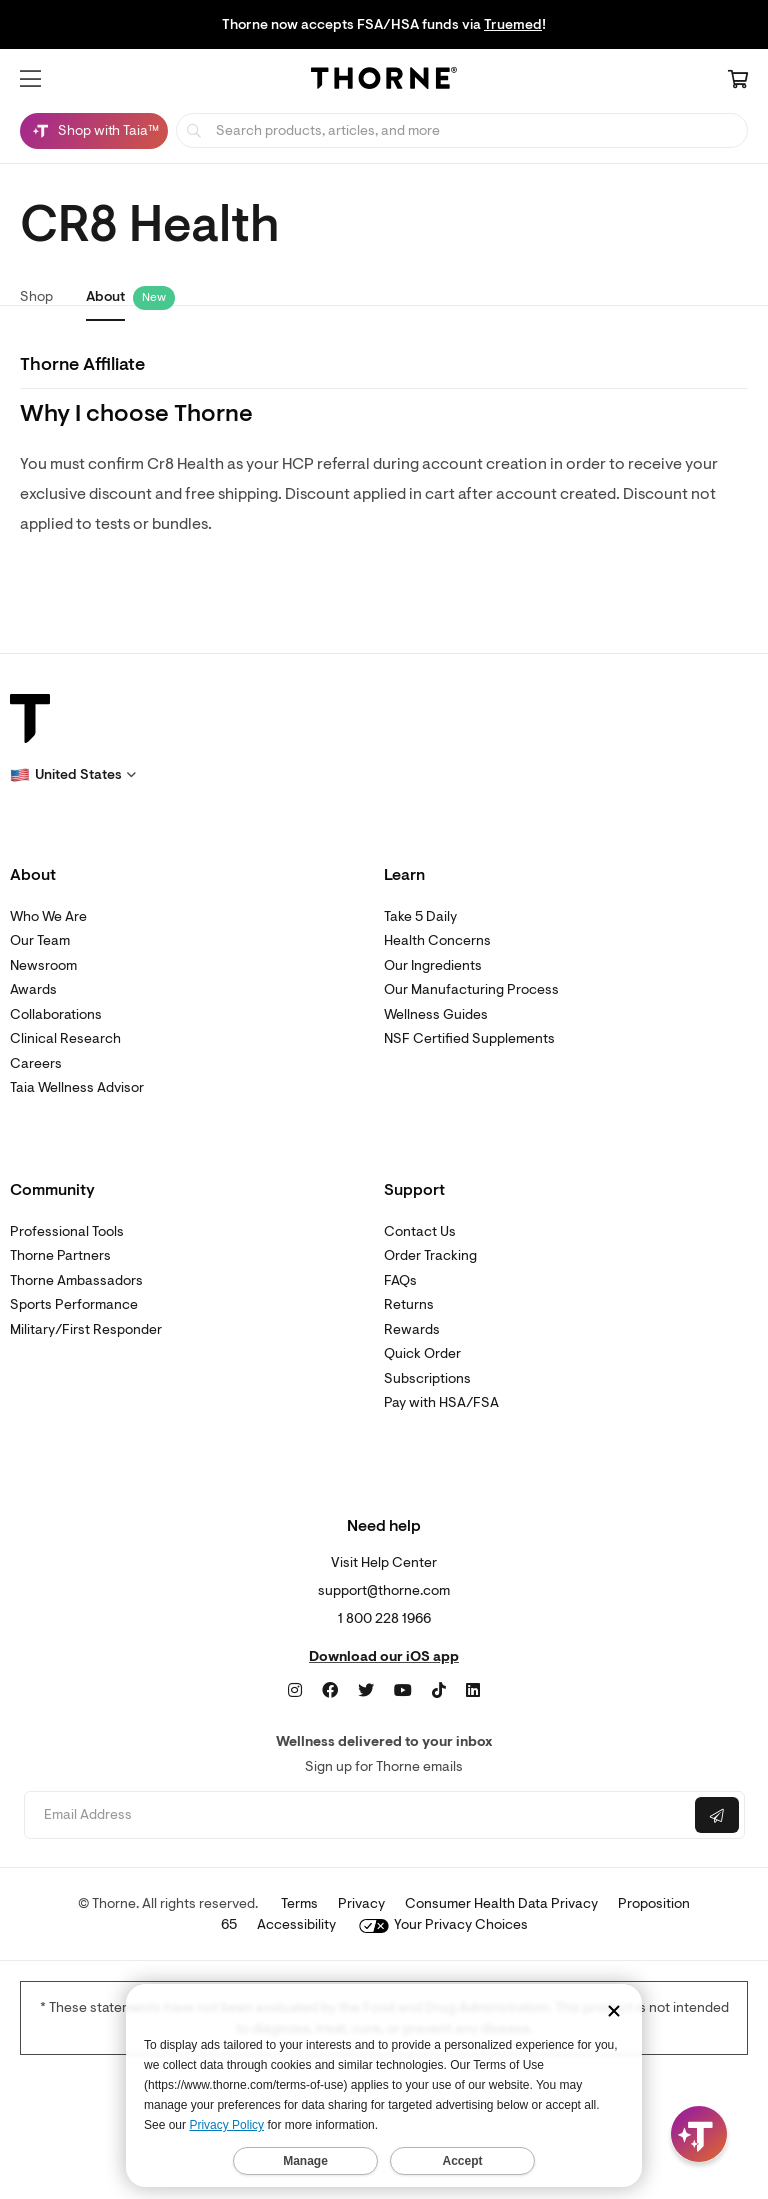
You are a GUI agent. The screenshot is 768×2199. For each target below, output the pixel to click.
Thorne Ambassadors (76, 1280)
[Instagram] (295, 1691)
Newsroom (43, 965)
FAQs (400, 1280)
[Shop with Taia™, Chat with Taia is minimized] (94, 131)
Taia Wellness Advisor (77, 1087)
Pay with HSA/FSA (441, 1402)
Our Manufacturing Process (471, 989)
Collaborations (56, 1014)
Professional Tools (67, 1231)
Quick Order (422, 1353)
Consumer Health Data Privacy (501, 1903)
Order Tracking (430, 1255)
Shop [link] (36, 296)
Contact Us (420, 1231)
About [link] (105, 296)
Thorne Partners (60, 1255)
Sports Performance (74, 1304)
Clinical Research (65, 1038)
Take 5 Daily (420, 916)
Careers (36, 1063)
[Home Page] (384, 81)
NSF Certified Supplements (469, 1038)
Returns (409, 1304)
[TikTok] (439, 1691)
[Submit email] (717, 1815)
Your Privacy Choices (443, 1924)
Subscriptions (427, 1378)
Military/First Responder (86, 1329)
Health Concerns (437, 940)
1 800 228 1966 (384, 1618)
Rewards (412, 1329)
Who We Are (48, 916)
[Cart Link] (738, 81)
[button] (30, 79)
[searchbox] (462, 130)
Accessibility (296, 1924)
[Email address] (357, 1815)
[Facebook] (330, 1691)
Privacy (361, 1903)
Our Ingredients (433, 965)
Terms (299, 1903)
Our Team (40, 940)
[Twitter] (366, 1691)
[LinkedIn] (473, 1691)
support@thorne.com (384, 1590)
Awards (33, 989)
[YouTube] (403, 1691)
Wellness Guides (436, 1014)
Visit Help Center (384, 1562)
